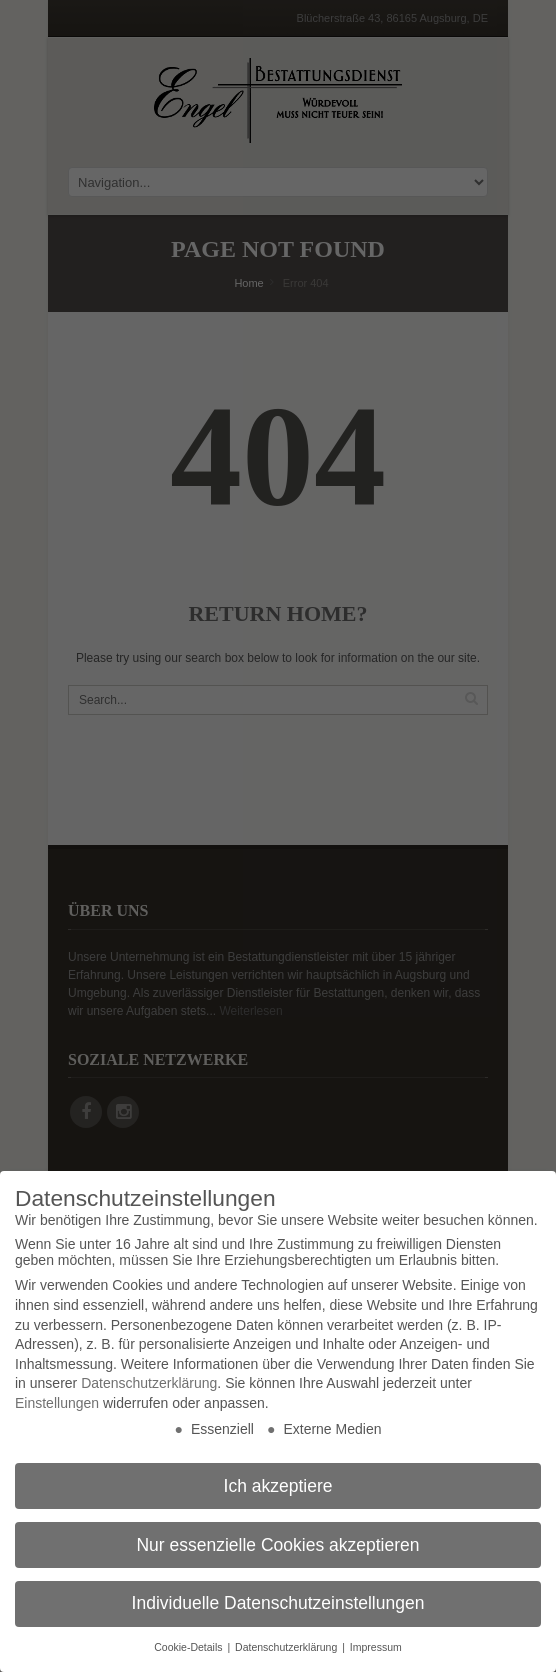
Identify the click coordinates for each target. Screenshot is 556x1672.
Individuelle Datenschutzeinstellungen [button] (278, 1603)
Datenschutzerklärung (149, 1383)
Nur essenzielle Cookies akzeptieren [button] (277, 1545)
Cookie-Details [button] (189, 1647)
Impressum (376, 1647)
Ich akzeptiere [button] (278, 1486)
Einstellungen (57, 1403)
